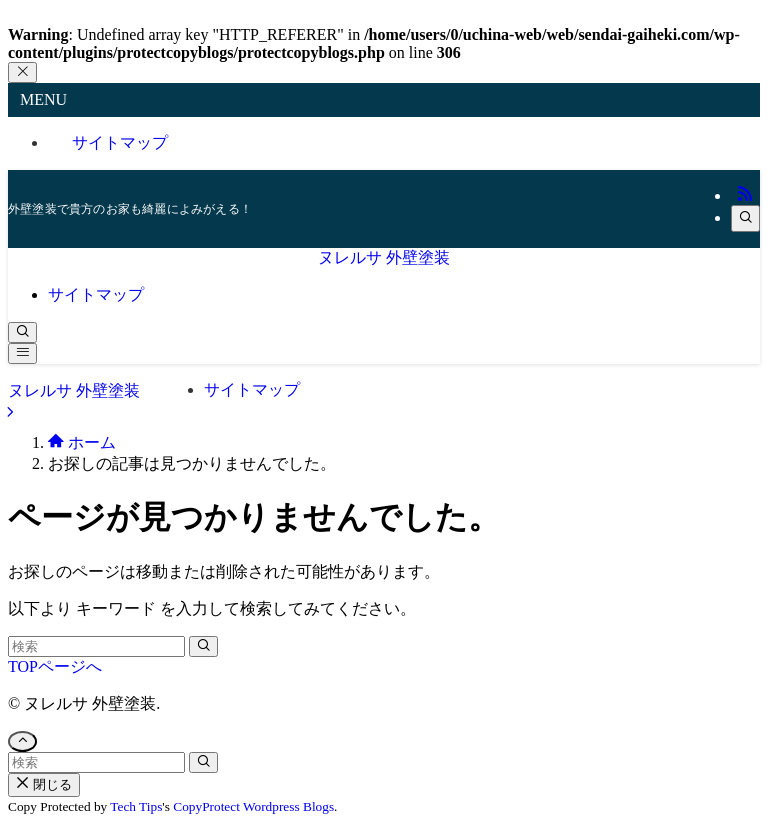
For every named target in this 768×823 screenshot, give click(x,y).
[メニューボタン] (22, 353)
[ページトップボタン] (22, 741)
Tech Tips (136, 806)
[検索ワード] (96, 646)
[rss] (745, 195)
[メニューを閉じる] (22, 72)
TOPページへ (55, 666)
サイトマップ (120, 142)
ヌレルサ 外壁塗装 (384, 257)
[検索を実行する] (203, 646)
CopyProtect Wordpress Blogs (253, 806)
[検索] (745, 218)
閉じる (44, 784)
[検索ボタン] (22, 332)
